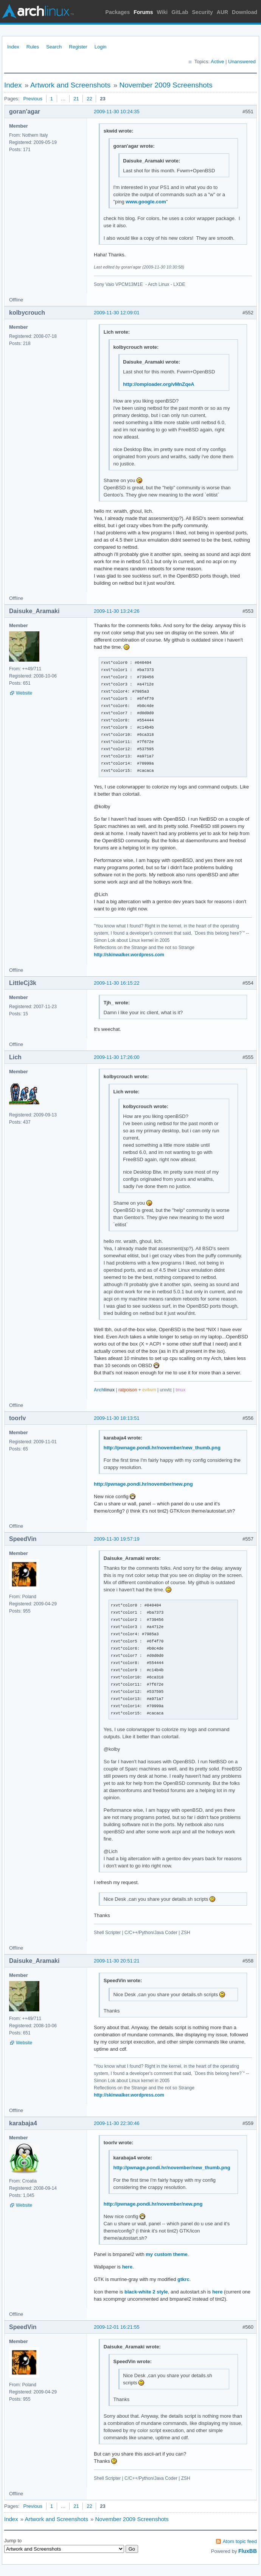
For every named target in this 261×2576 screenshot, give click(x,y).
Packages (118, 12)
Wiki (162, 12)
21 (76, 98)
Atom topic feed (240, 2541)
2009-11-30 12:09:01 (117, 312)
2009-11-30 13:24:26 (117, 611)
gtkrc (183, 2279)
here (127, 2267)
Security (202, 12)
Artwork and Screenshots (70, 85)
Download (244, 12)
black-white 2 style (146, 2292)
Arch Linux (38, 11)
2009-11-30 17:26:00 (117, 1057)
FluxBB (247, 2551)
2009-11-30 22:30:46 (117, 2123)
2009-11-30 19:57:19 (117, 1539)
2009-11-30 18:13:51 (117, 1418)
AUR (222, 12)
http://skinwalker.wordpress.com (129, 954)
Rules (32, 47)
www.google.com (146, 202)
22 (89, 98)
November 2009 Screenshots (166, 85)
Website (24, 693)
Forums (143, 12)
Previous (32, 98)
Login (101, 47)
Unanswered (242, 61)
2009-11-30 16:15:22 (117, 983)
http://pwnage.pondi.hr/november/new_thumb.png (162, 1447)
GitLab (179, 12)
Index (13, 47)
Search (54, 47)
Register (78, 47)
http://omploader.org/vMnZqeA (158, 384)
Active (217, 61)
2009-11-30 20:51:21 (117, 1961)
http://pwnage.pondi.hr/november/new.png (143, 1484)
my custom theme (167, 2254)
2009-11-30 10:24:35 (117, 111)
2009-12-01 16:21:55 (117, 2327)
